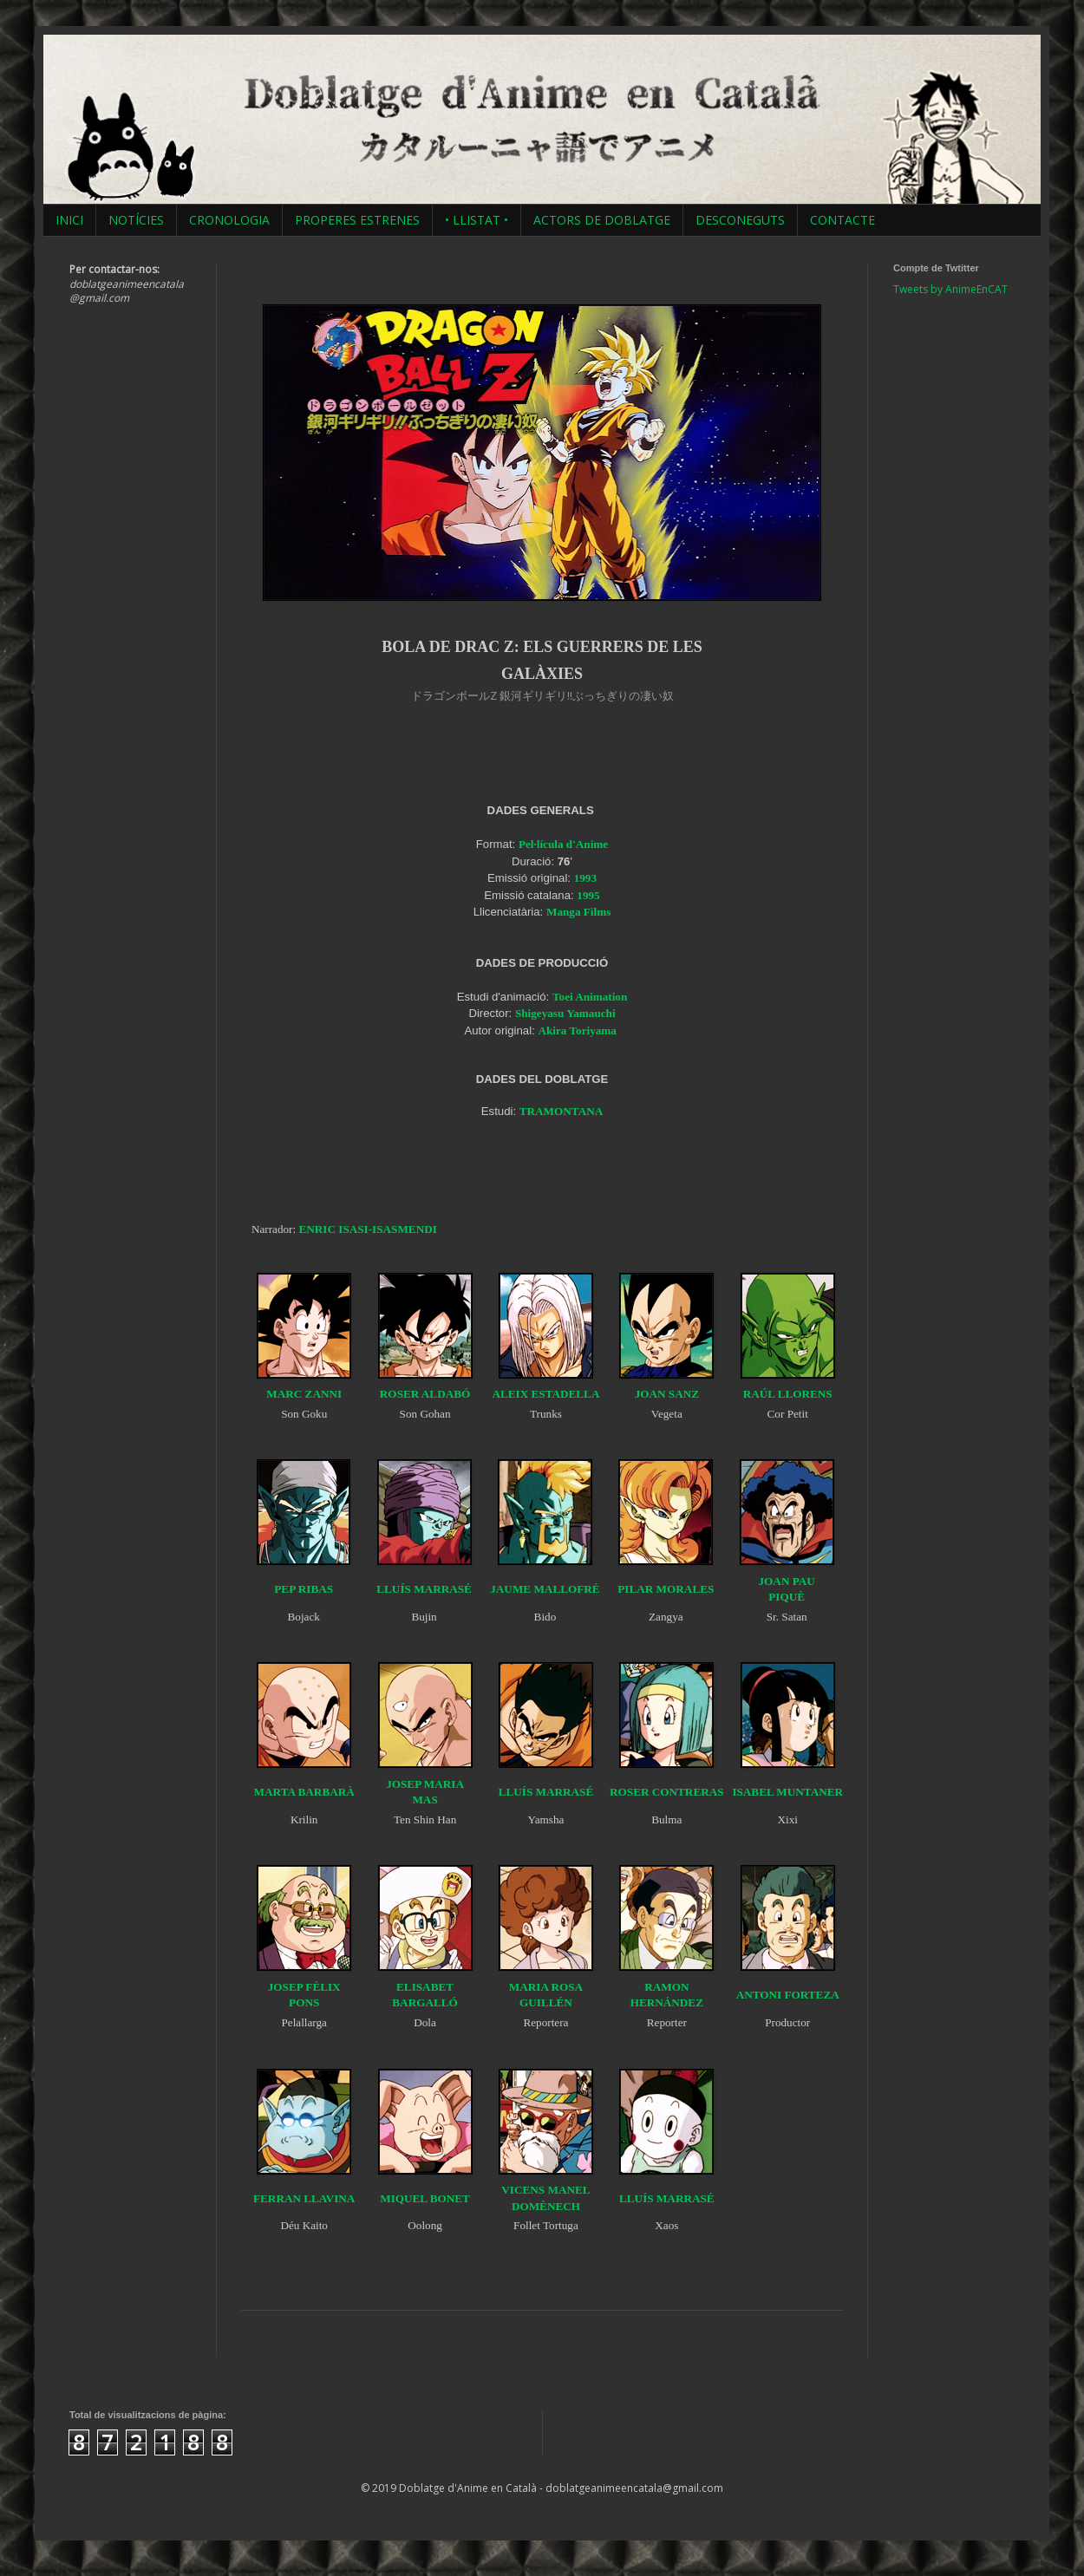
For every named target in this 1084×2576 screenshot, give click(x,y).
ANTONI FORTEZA (787, 1994)
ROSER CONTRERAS (667, 1791)
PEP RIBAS (303, 1588)
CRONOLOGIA (229, 220)
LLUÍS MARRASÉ (424, 1588)
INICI (69, 220)
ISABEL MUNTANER (787, 1791)
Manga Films (578, 911)
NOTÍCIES (136, 220)
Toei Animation (589, 996)
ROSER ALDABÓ (425, 1393)
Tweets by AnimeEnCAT (950, 289)
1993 (585, 877)
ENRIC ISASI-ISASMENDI (367, 1229)
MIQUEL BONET (425, 2198)
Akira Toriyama (577, 1030)
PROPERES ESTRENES (357, 220)
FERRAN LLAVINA (304, 2198)
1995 (588, 895)
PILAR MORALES (665, 1588)
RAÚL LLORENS (788, 1393)
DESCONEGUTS (740, 220)
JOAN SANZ (667, 1393)
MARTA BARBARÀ (304, 1791)
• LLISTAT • (476, 220)
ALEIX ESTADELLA (545, 1393)
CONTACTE (842, 220)
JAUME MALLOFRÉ (544, 1588)
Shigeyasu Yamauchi (565, 1013)
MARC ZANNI (304, 1393)
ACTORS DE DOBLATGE (601, 220)
